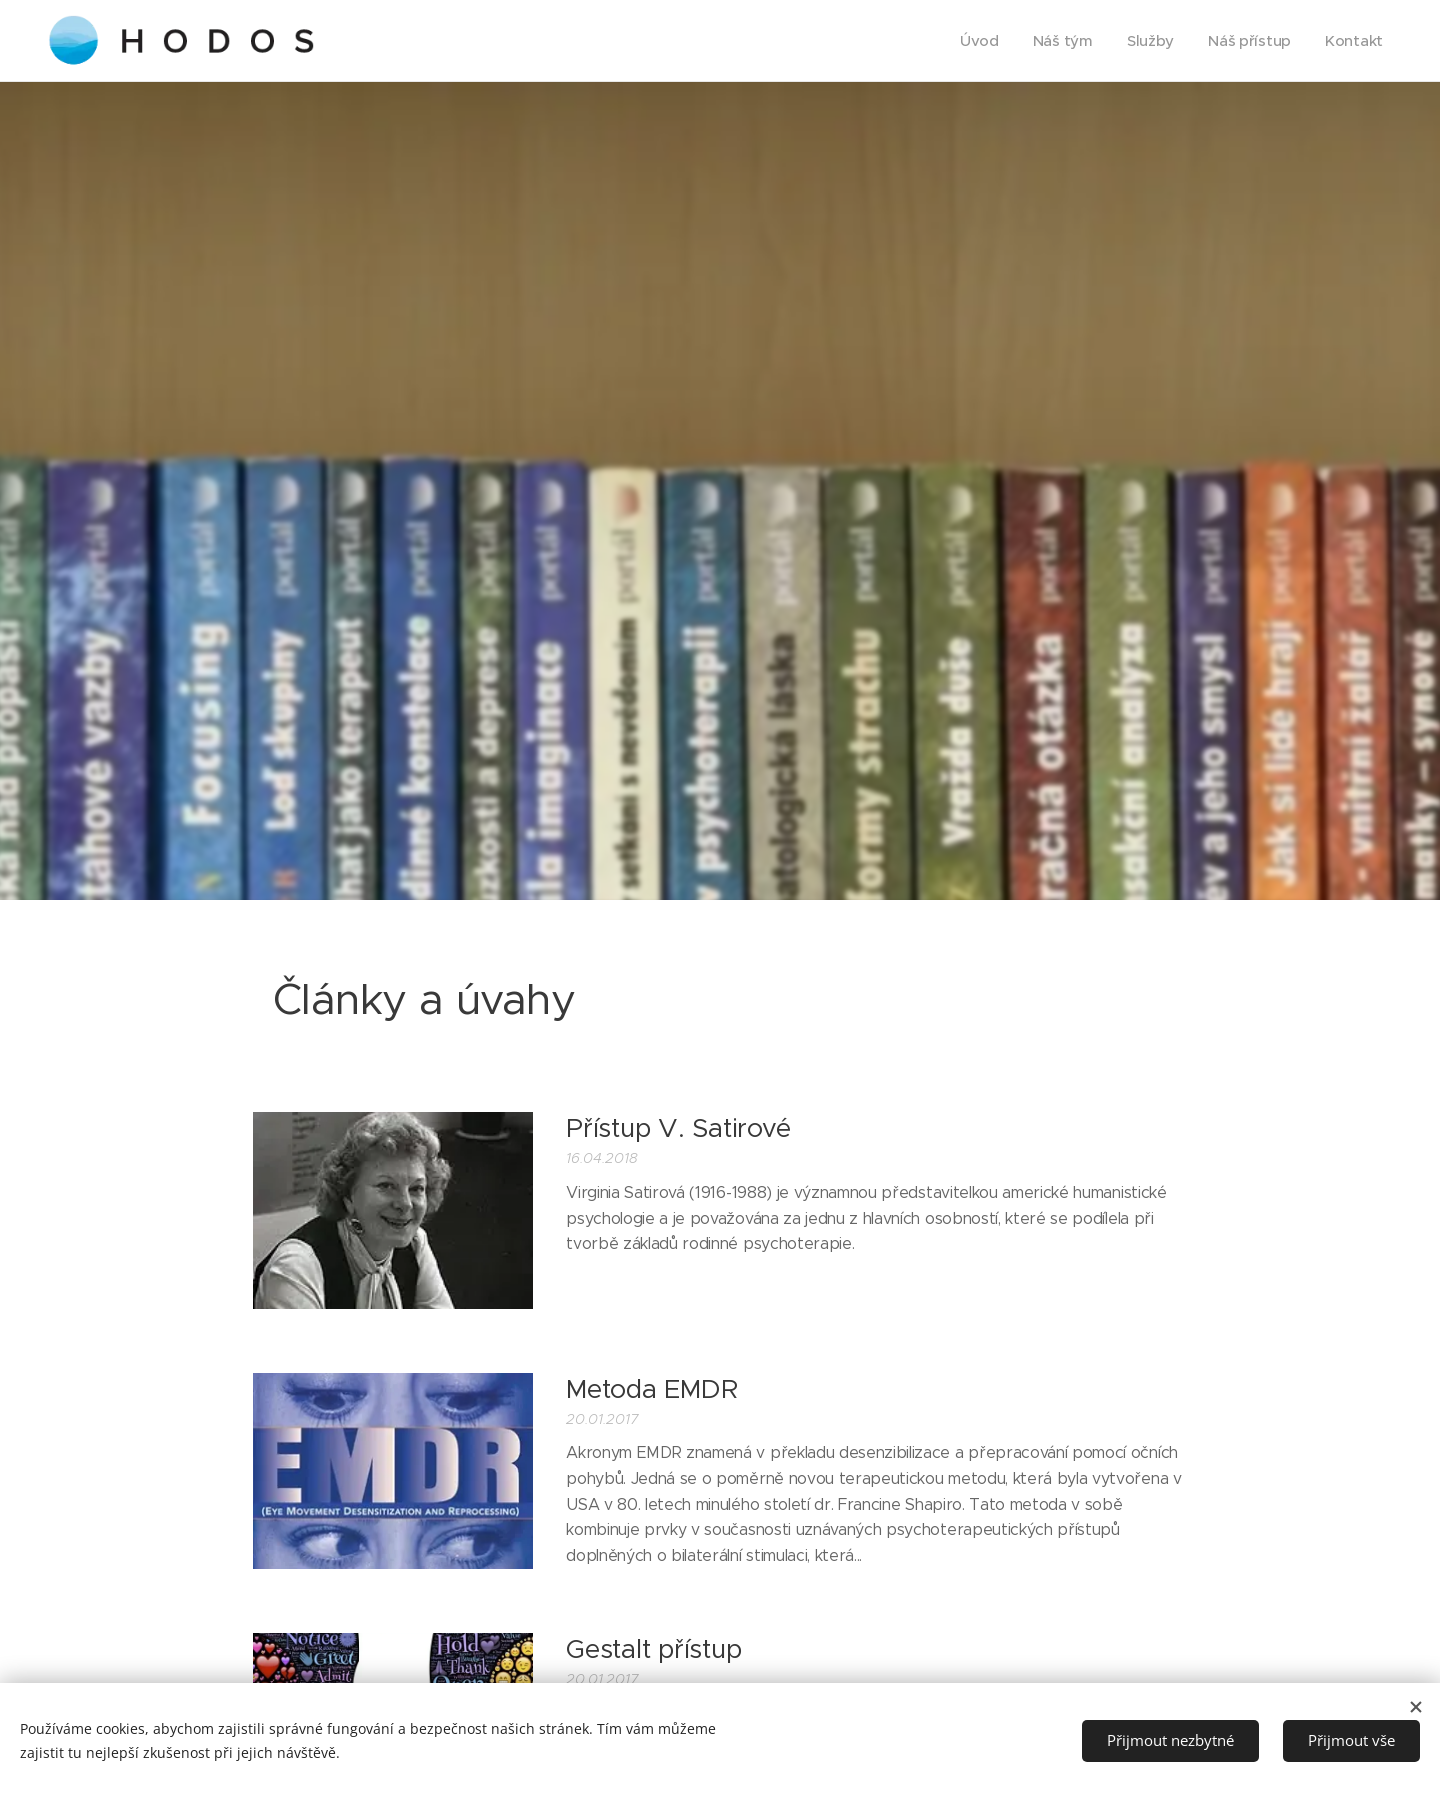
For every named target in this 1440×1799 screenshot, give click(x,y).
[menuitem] (970, 41)
